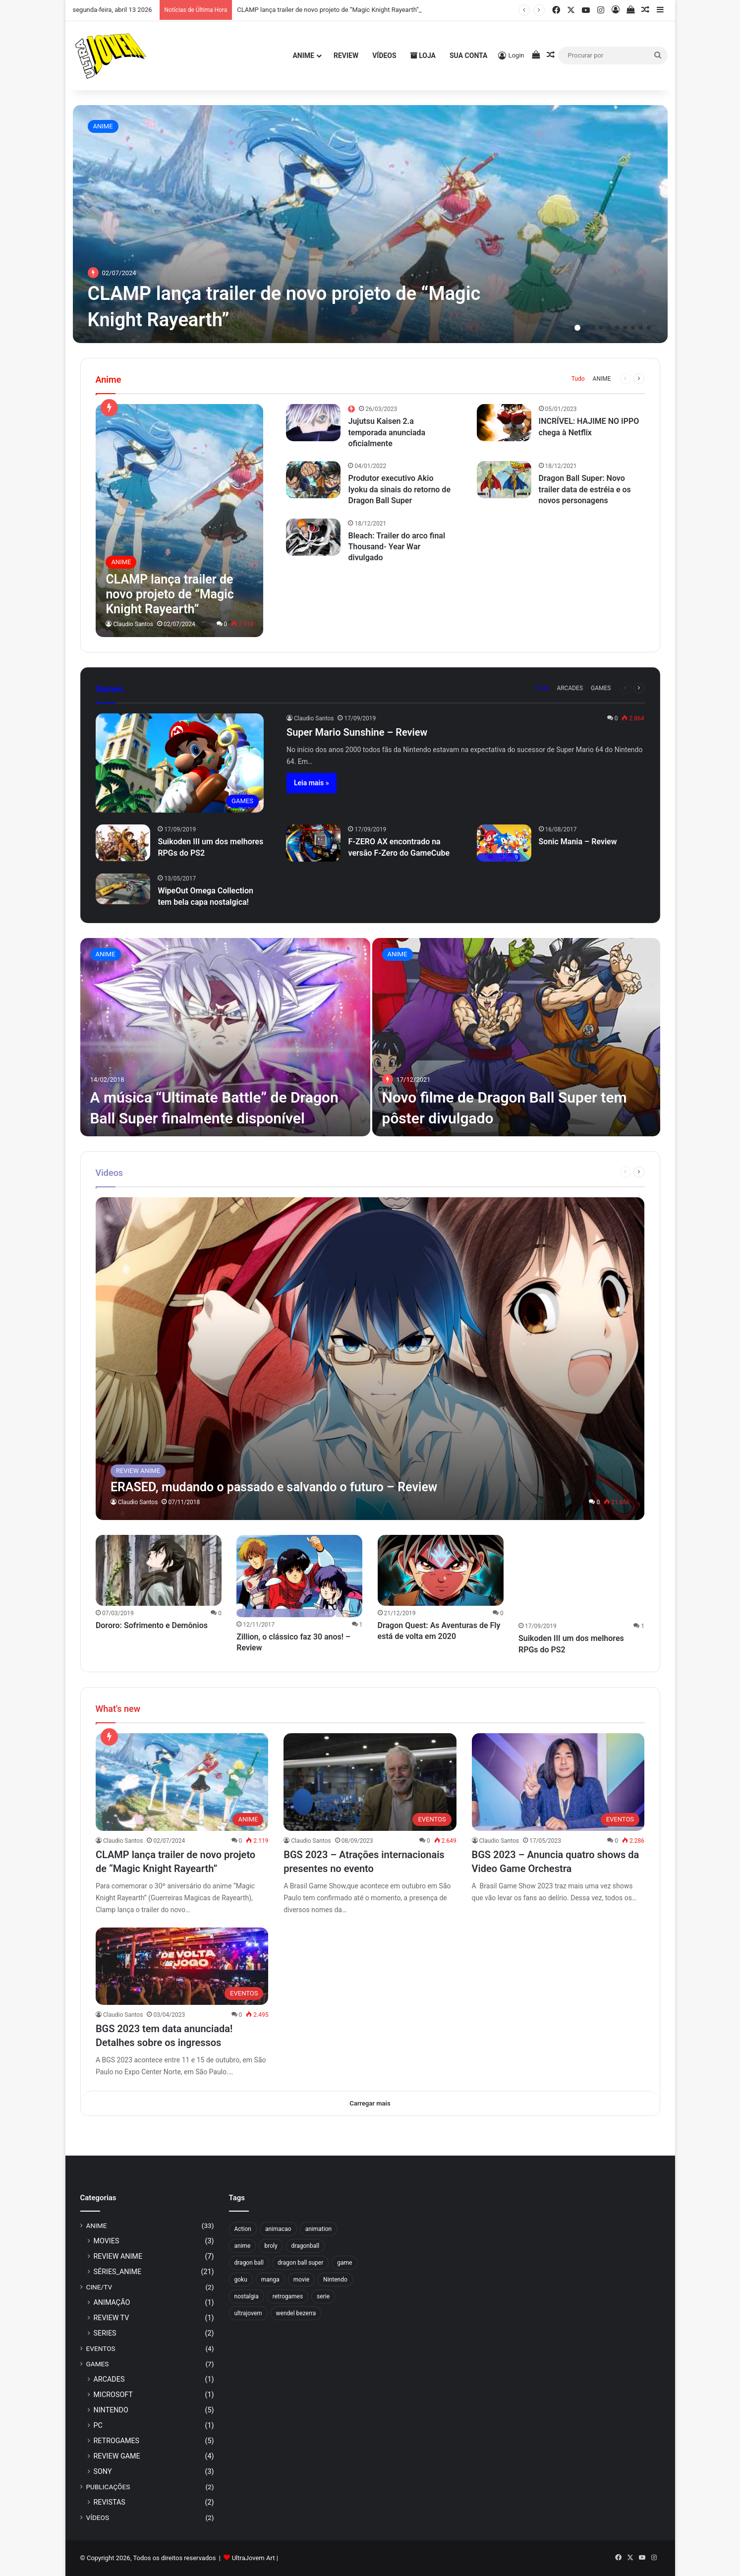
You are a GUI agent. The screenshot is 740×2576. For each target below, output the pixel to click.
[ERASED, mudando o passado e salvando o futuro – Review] (370, 1358)
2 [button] (585, 328)
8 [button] (633, 328)
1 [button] (577, 328)
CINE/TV (99, 2287)
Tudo (578, 378)
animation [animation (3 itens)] (318, 2228)
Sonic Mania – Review (578, 841)
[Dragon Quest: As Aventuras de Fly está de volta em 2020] (441, 1570)
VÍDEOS (98, 2517)
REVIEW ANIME (118, 2256)
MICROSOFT (113, 2395)
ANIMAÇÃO (112, 2302)
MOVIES (106, 2241)
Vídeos (384, 55)
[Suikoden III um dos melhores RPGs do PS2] (123, 842)
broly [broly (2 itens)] (270, 2245)
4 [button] (601, 328)
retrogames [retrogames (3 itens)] (288, 2296)
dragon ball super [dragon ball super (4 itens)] (300, 2262)
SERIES (105, 2333)
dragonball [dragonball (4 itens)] (305, 2245)
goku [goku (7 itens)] (240, 2279)
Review (346, 55)
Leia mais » (311, 783)
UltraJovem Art (253, 2558)
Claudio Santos (133, 624)
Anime (303, 55)
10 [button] (649, 328)
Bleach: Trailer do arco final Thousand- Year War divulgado (396, 547)
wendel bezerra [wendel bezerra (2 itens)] (296, 2313)
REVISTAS (109, 2502)
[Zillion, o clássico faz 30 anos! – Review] (299, 1576)
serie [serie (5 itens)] (323, 2296)
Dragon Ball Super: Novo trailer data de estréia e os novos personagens (585, 489)
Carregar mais (369, 2103)
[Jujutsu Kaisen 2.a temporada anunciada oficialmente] (313, 422)
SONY (103, 2471)
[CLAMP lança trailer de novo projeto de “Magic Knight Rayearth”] (370, 224)
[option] (370, 224)
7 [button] (625, 328)
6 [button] (617, 328)
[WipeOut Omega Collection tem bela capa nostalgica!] (123, 889)
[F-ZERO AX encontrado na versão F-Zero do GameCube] (313, 843)
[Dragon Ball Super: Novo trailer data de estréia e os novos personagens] (504, 479)
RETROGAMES (117, 2441)
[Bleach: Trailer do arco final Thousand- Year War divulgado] (313, 537)
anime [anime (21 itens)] (242, 2245)
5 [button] (609, 328)
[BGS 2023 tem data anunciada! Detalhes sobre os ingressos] (182, 1966)
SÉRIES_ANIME (118, 2272)
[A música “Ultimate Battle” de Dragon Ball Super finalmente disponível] (225, 1037)
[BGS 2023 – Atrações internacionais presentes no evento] (370, 1782)
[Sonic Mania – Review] (504, 843)
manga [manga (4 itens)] (270, 2279)
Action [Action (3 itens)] (242, 2228)
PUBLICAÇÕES (108, 2487)
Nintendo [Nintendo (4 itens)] (335, 2279)
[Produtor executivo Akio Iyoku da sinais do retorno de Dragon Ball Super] (313, 479)
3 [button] (593, 328)
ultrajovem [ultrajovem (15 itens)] (248, 2313)
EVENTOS (100, 2348)
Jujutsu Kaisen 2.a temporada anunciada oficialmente (386, 432)
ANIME (103, 126)
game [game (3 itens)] (344, 2262)
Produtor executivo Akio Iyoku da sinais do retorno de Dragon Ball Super (399, 489)
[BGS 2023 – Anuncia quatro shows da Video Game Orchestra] (558, 1782)
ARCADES (570, 688)
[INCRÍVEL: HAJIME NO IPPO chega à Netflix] (504, 422)
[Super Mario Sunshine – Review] (180, 763)
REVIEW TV (111, 2318)
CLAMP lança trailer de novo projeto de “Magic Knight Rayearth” (328, 9)
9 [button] (641, 328)
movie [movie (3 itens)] (301, 2279)
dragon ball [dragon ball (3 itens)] (249, 2262)
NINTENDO (111, 2410)
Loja (423, 55)
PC (98, 2425)
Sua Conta (468, 55)
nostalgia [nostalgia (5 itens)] (246, 2296)
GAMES (601, 688)
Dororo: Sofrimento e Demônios (152, 1625)
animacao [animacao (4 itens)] (278, 2228)
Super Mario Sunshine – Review (356, 732)
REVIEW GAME (117, 2456)
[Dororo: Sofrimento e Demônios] (159, 1570)
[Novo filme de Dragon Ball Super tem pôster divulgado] (516, 1037)
